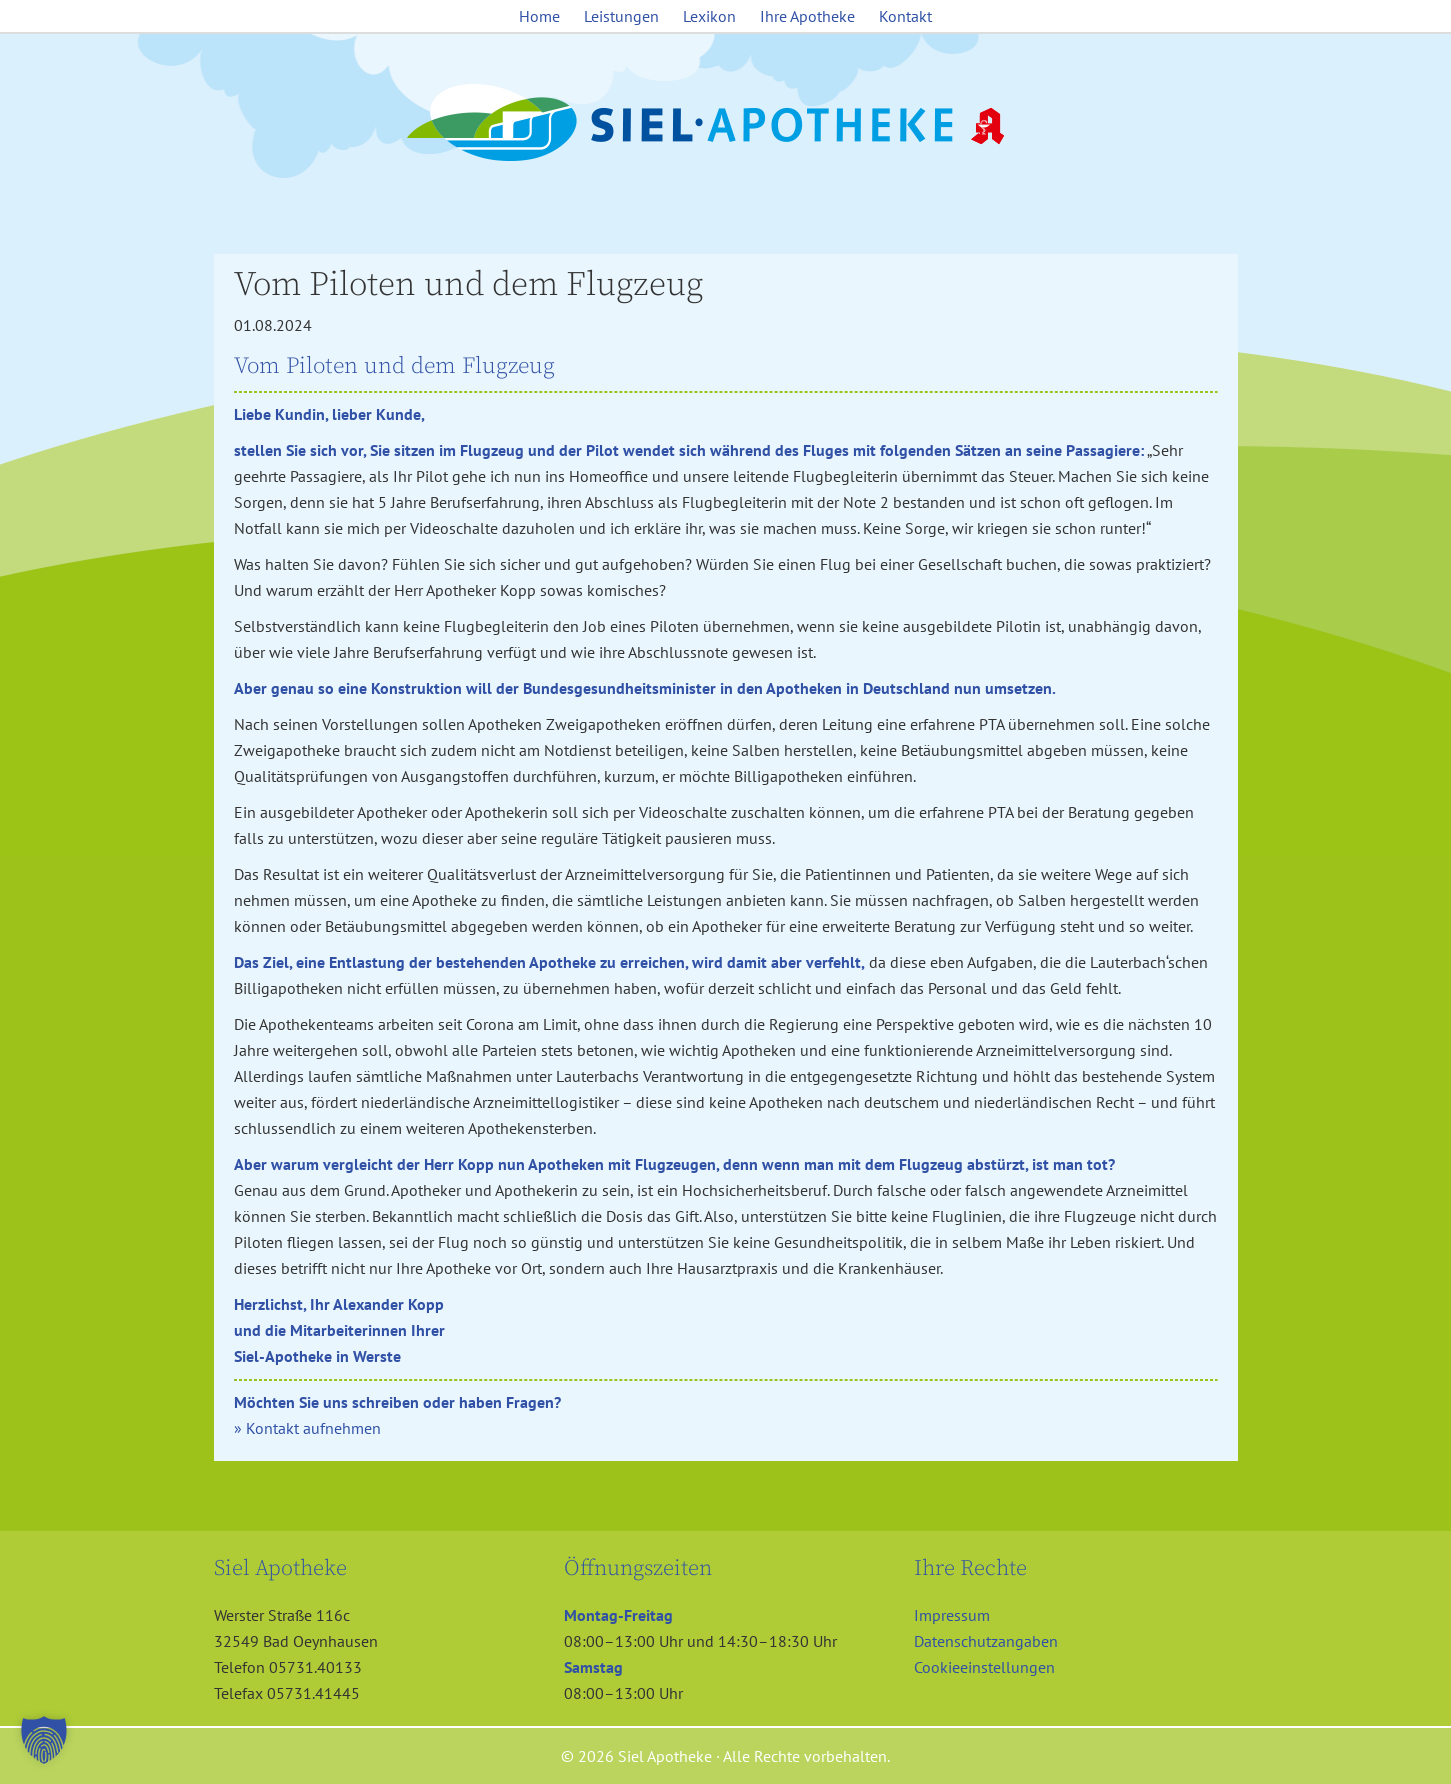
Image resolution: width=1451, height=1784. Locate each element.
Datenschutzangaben (986, 1641)
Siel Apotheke (726, 124)
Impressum (952, 1615)
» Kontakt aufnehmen (307, 1428)
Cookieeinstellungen (984, 1667)
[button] (44, 1740)
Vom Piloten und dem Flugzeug (468, 285)
